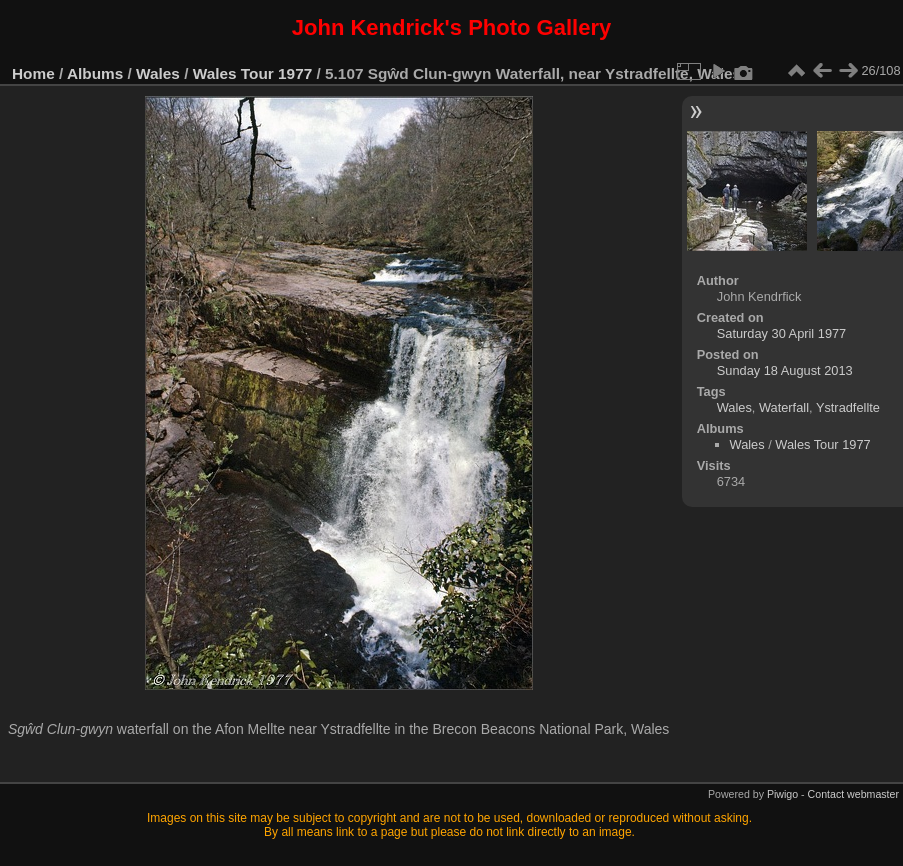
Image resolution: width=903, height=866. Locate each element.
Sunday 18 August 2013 (785, 370)
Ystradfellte (848, 407)
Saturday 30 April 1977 (781, 333)
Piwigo (782, 794)
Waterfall (784, 407)
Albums (95, 73)
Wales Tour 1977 (253, 73)
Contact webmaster (853, 794)
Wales (158, 73)
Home (33, 73)
